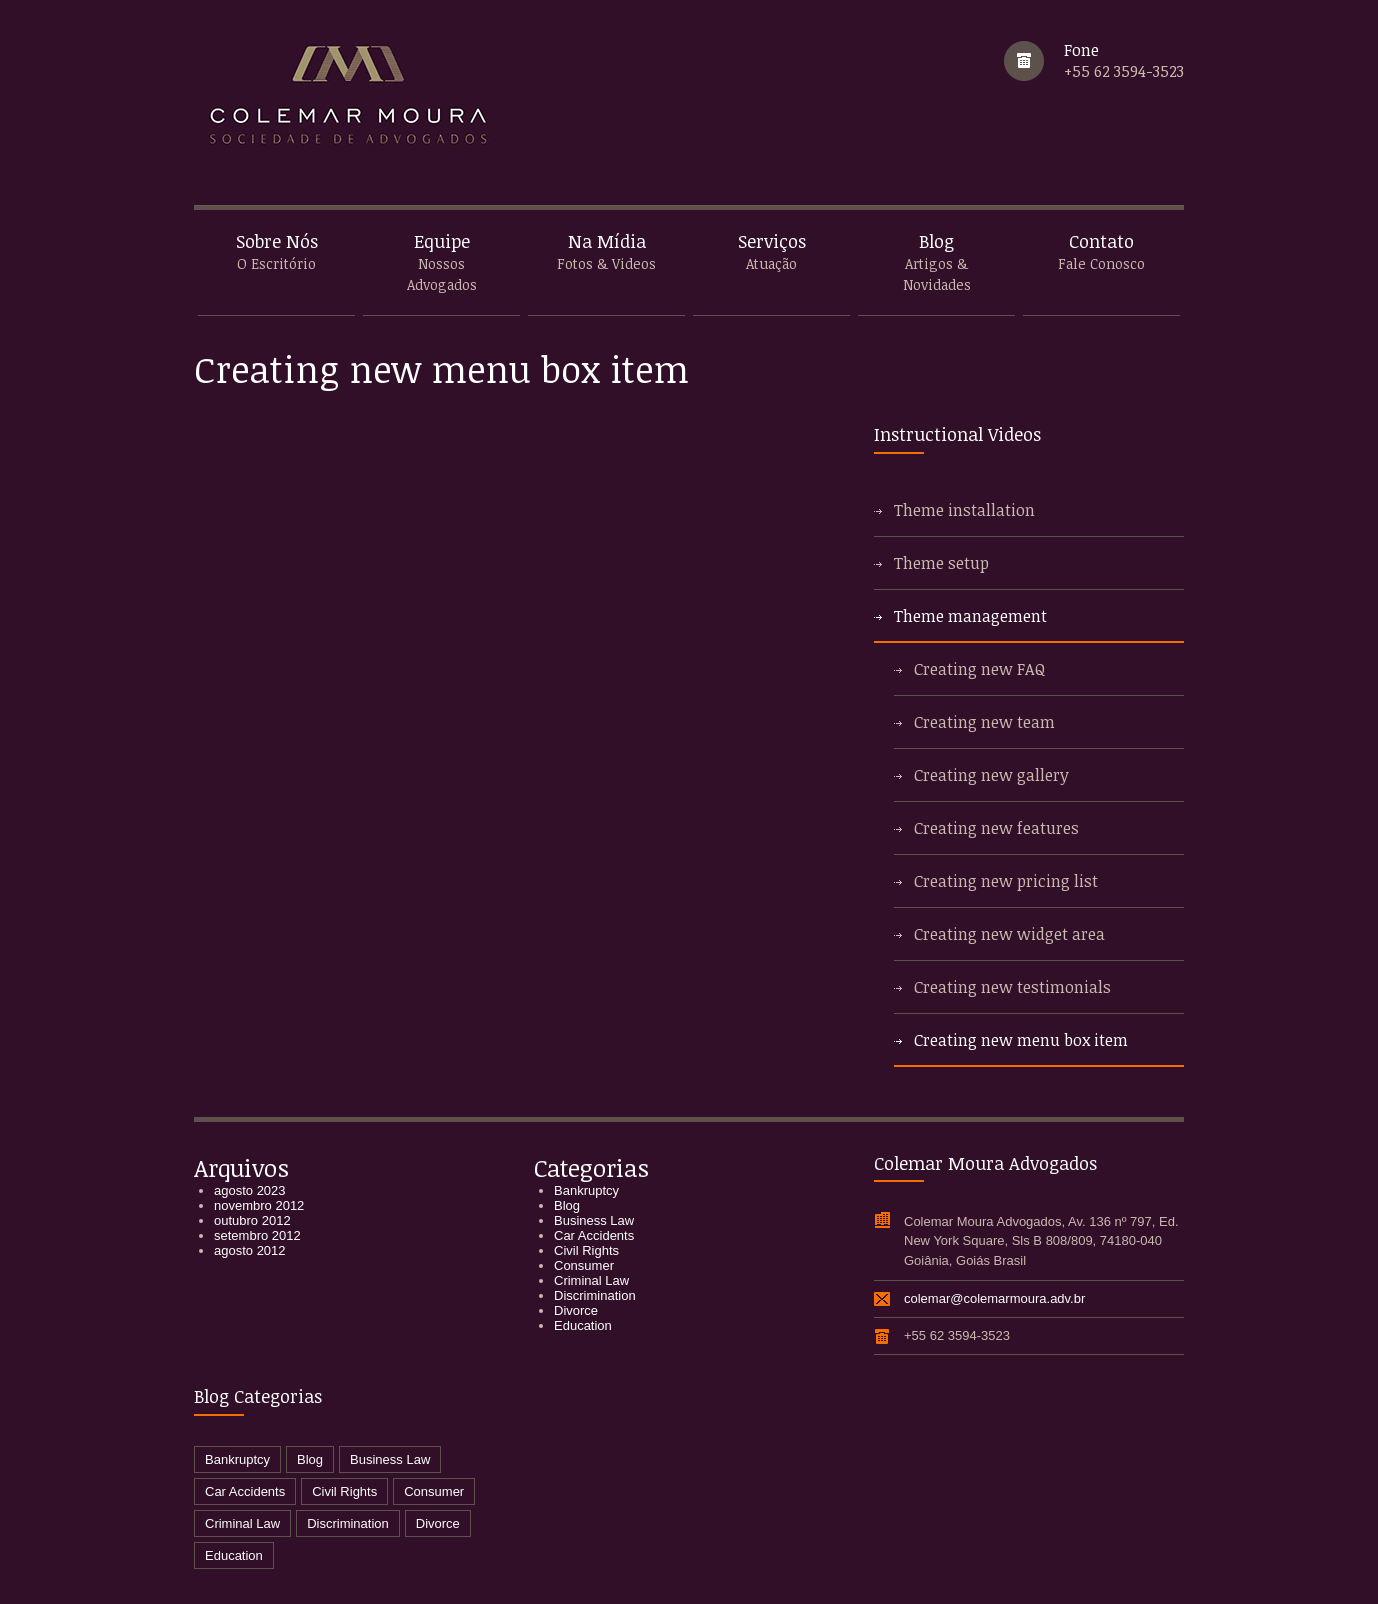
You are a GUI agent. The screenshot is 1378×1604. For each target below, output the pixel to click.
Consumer (584, 1265)
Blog (567, 1205)
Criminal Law (591, 1280)
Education (583, 1325)
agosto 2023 (250, 1190)
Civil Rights (586, 1250)
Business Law (594, 1220)
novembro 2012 (259, 1205)
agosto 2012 (250, 1250)
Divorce (576, 1310)
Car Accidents (594, 1235)
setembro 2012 (257, 1235)
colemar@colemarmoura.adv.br (994, 1298)
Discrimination (595, 1295)
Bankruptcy (586, 1190)
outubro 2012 (252, 1220)
